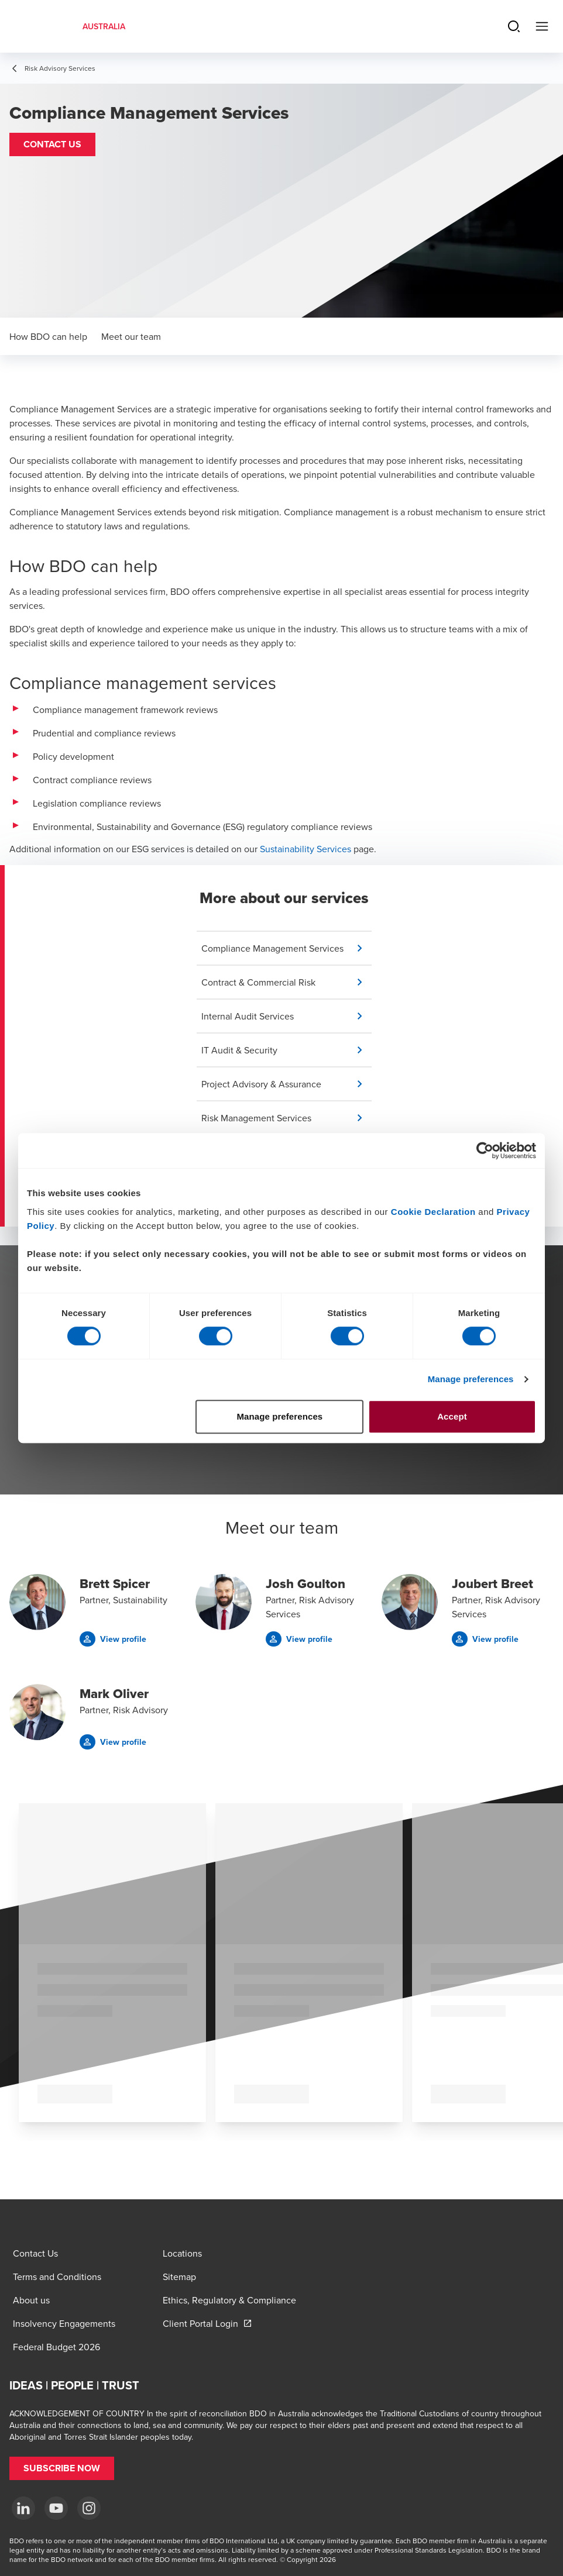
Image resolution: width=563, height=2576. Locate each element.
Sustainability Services (305, 848)
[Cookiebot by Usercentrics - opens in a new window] (485, 1150)
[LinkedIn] (23, 2508)
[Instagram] (89, 2508)
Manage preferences (471, 1379)
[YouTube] (56, 2508)
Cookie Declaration (433, 1212)
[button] (52, 144)
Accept (452, 1416)
